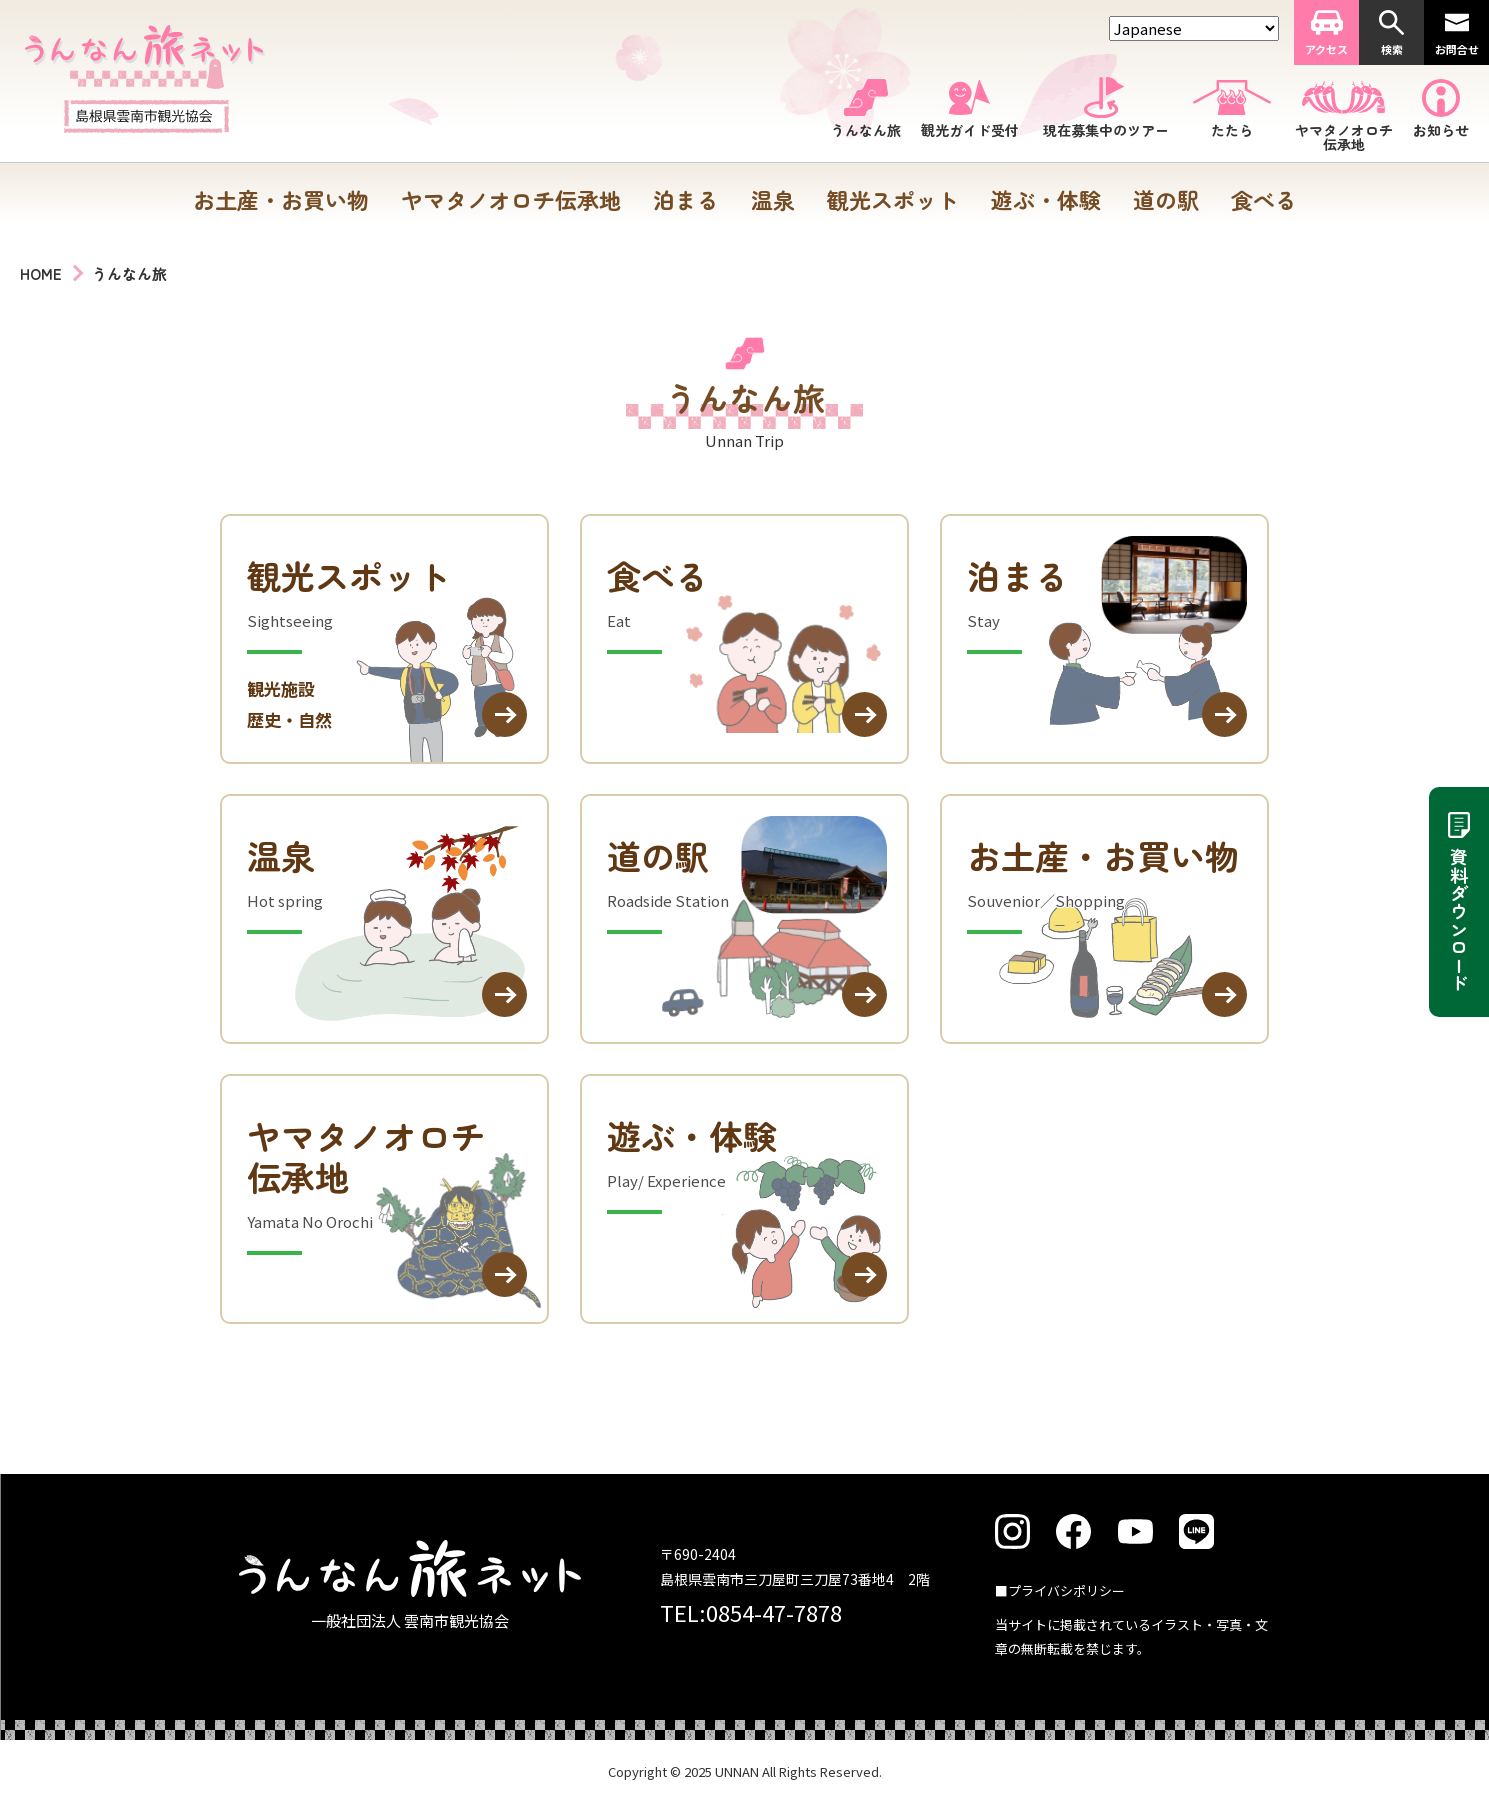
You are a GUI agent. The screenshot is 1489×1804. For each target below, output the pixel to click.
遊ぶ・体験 (1046, 199)
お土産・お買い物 (281, 199)
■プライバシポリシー (1060, 1590)
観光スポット (893, 199)
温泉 (773, 199)
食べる (1264, 199)
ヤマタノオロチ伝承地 (511, 199)
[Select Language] (1194, 28)
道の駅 (1166, 199)
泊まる (686, 199)
